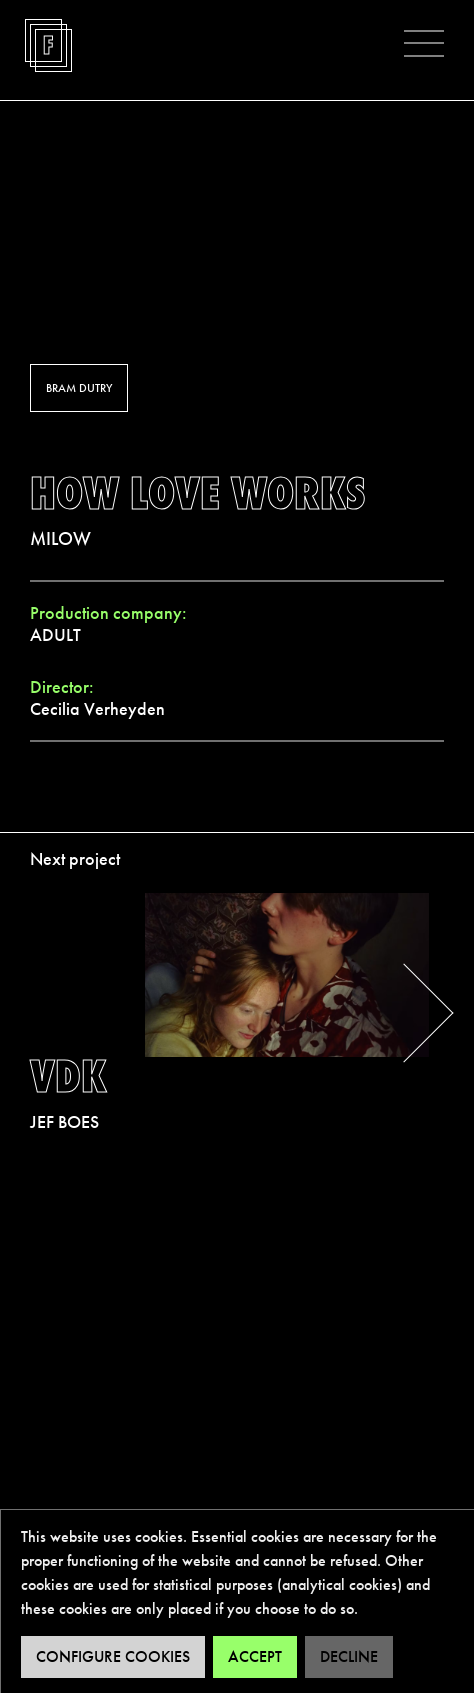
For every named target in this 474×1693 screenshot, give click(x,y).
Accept (255, 1656)
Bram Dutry (79, 388)
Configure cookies (113, 1656)
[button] (424, 43)
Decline (349, 1656)
